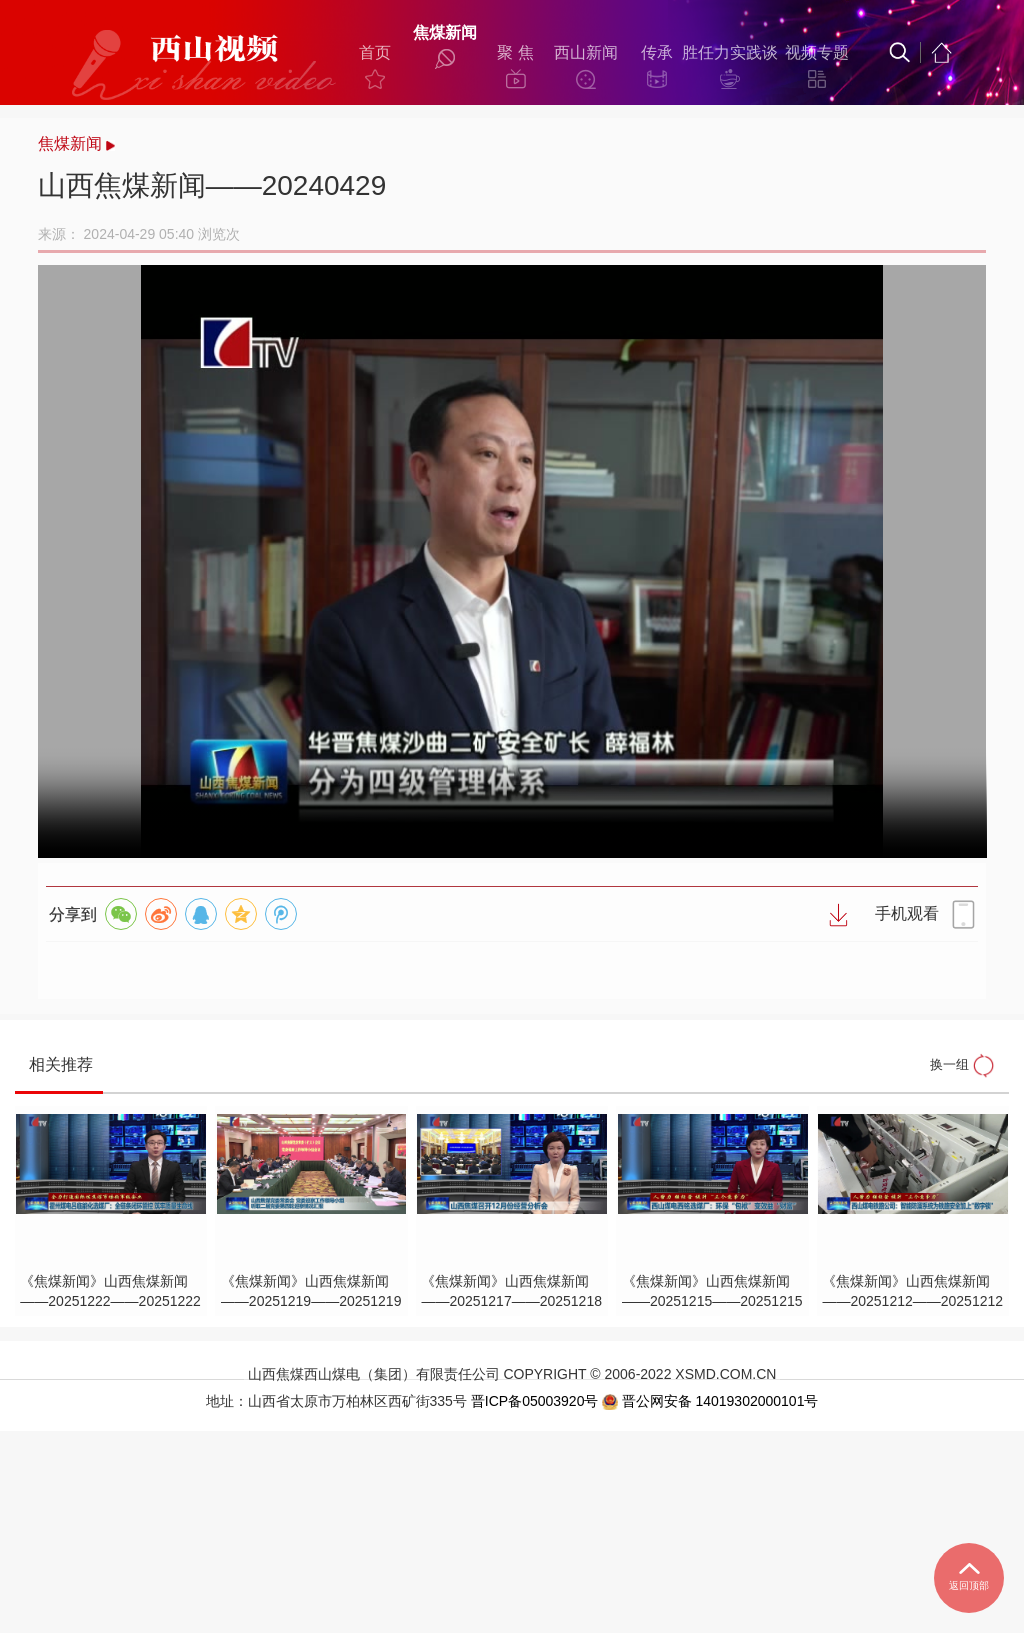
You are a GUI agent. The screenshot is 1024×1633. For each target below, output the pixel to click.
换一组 (929, 1213)
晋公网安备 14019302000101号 (710, 1604)
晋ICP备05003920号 (534, 1603)
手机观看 (851, 1015)
